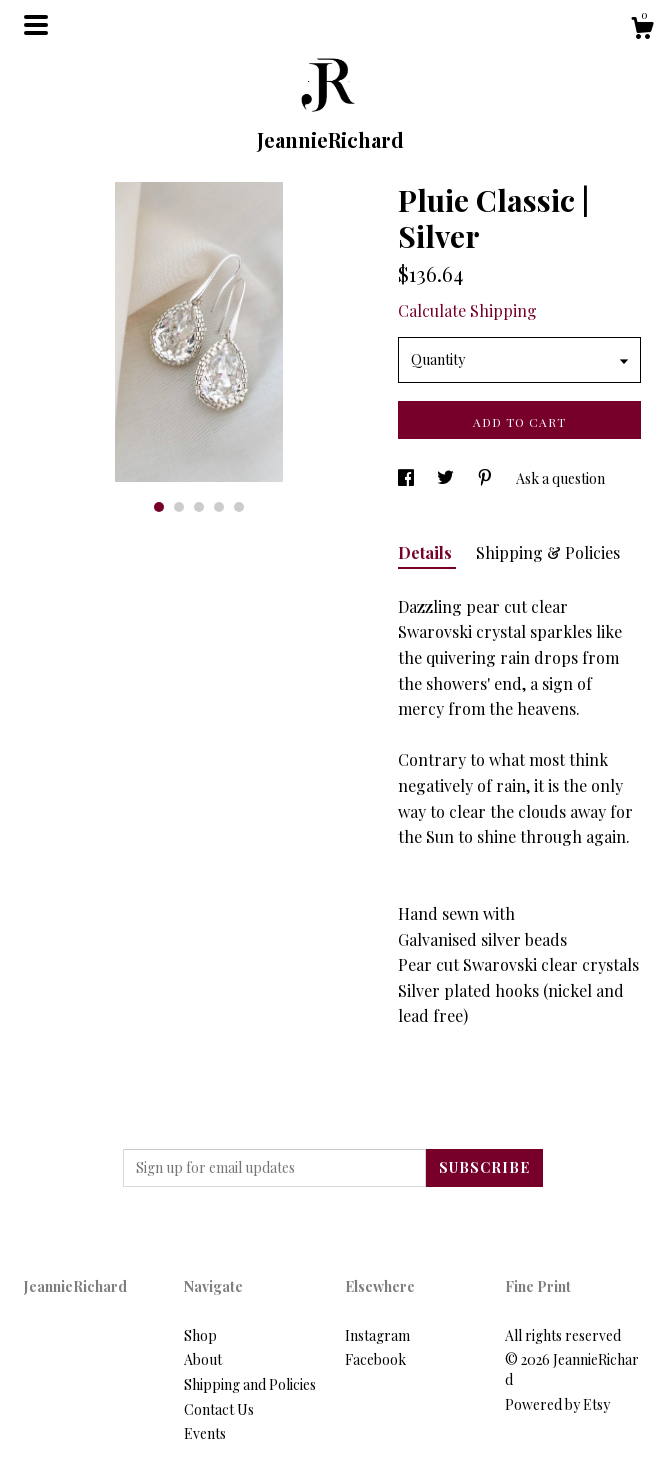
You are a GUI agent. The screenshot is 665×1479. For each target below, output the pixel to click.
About (203, 1359)
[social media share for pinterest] (486, 478)
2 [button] (179, 507)
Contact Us (219, 1409)
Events (205, 1433)
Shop (200, 1335)
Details (427, 552)
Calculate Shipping (467, 310)
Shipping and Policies (250, 1384)
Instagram (377, 1335)
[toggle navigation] (36, 25)
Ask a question (560, 478)
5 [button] (239, 507)
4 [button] (219, 507)
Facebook (375, 1359)
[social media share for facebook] (407, 478)
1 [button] (159, 507)
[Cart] (642, 30)
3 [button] (199, 507)
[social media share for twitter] (447, 478)
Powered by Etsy (557, 1404)
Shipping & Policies (548, 552)
